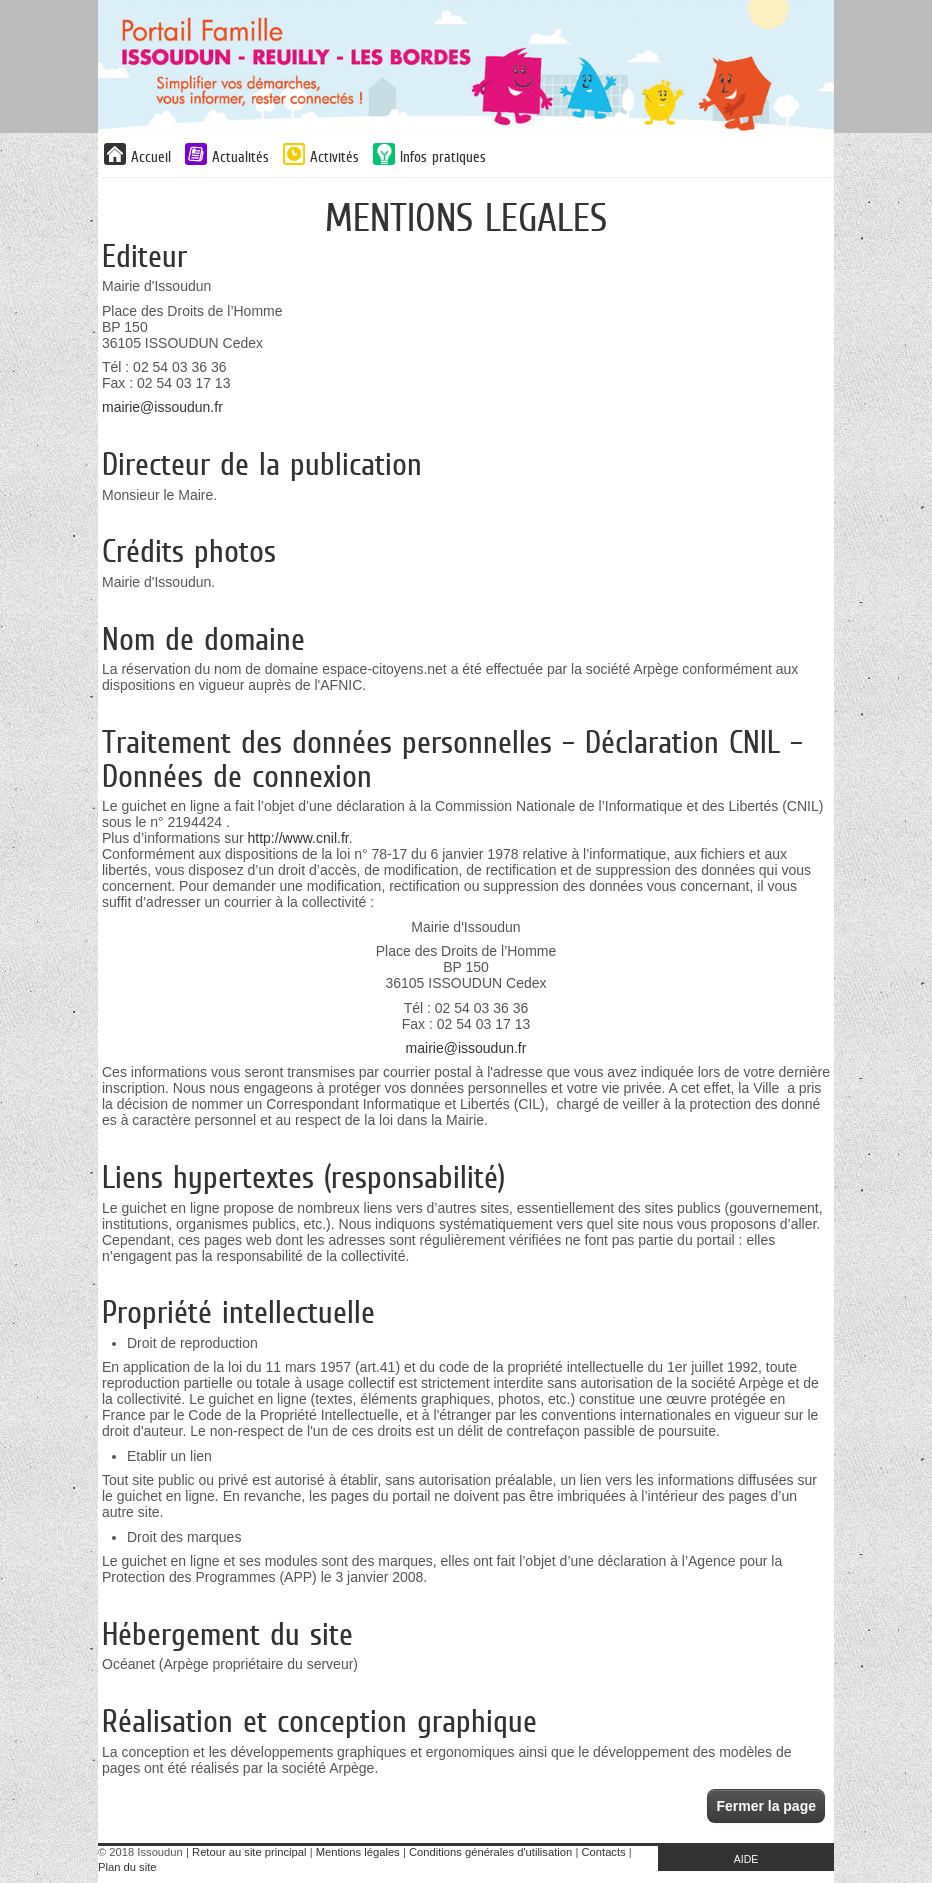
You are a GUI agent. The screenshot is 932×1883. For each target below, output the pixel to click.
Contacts (604, 1852)
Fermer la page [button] (766, 1806)
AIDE (746, 1859)
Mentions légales (358, 1852)
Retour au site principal (249, 1852)
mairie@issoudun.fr (162, 407)
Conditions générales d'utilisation (490, 1852)
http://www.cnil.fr (298, 838)
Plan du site (127, 1867)
